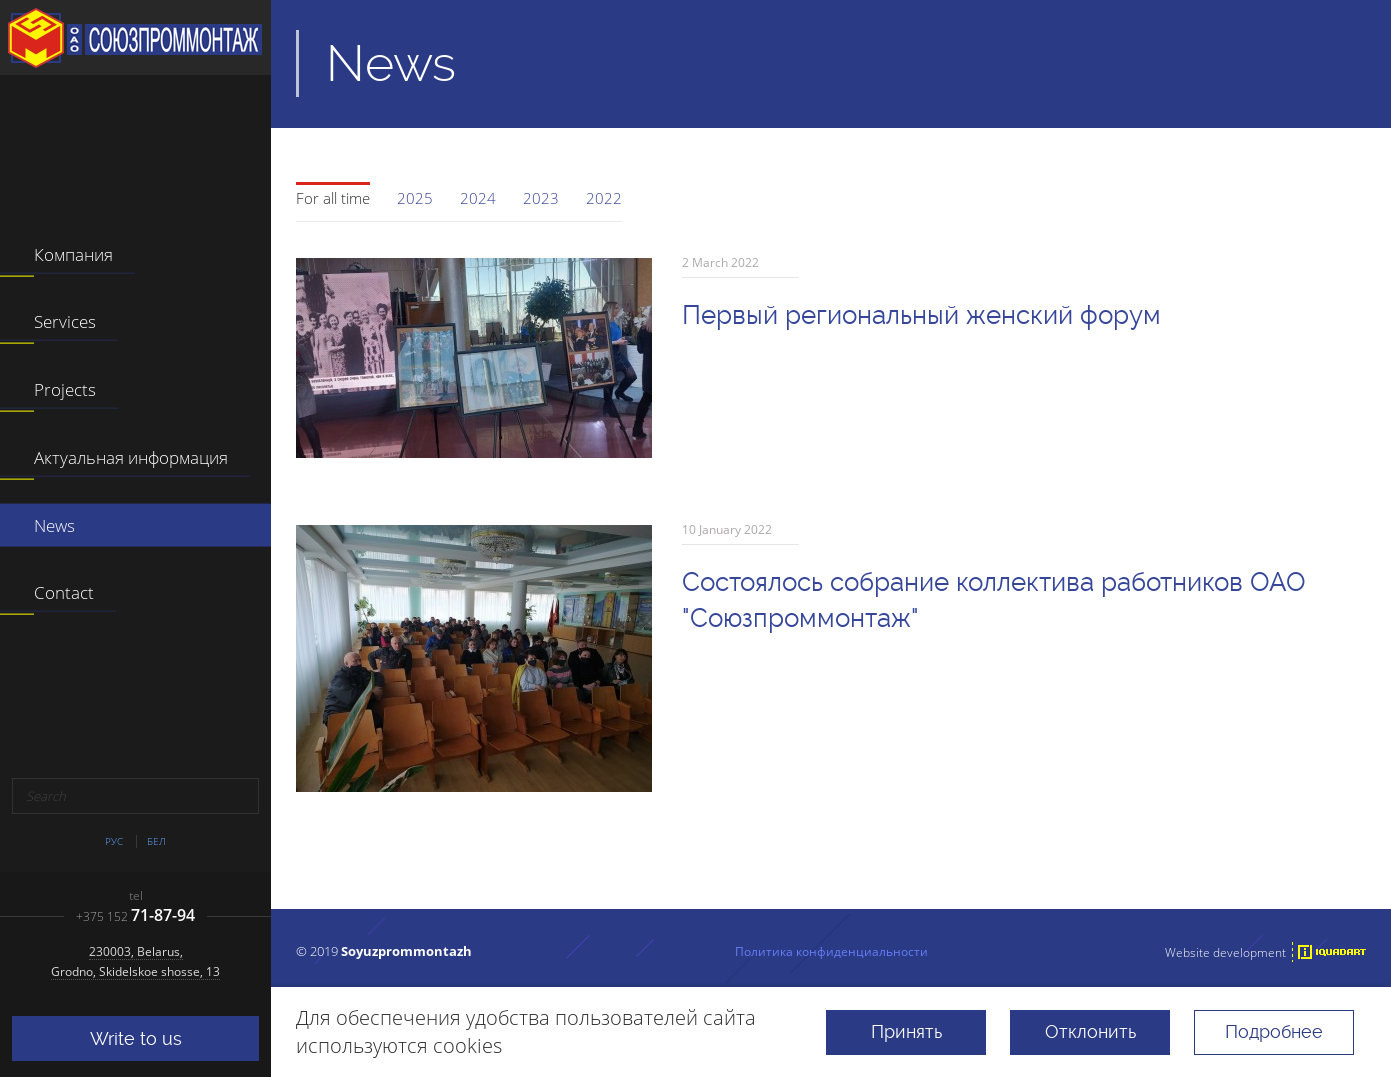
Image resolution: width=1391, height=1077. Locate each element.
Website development (1225, 952)
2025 (415, 198)
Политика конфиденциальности (831, 951)
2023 (541, 198)
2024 (478, 198)
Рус (114, 841)
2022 (604, 198)
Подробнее (1274, 1031)
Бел (156, 841)
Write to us (136, 1038)
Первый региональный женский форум (921, 315)
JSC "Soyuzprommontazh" (135, 38)
